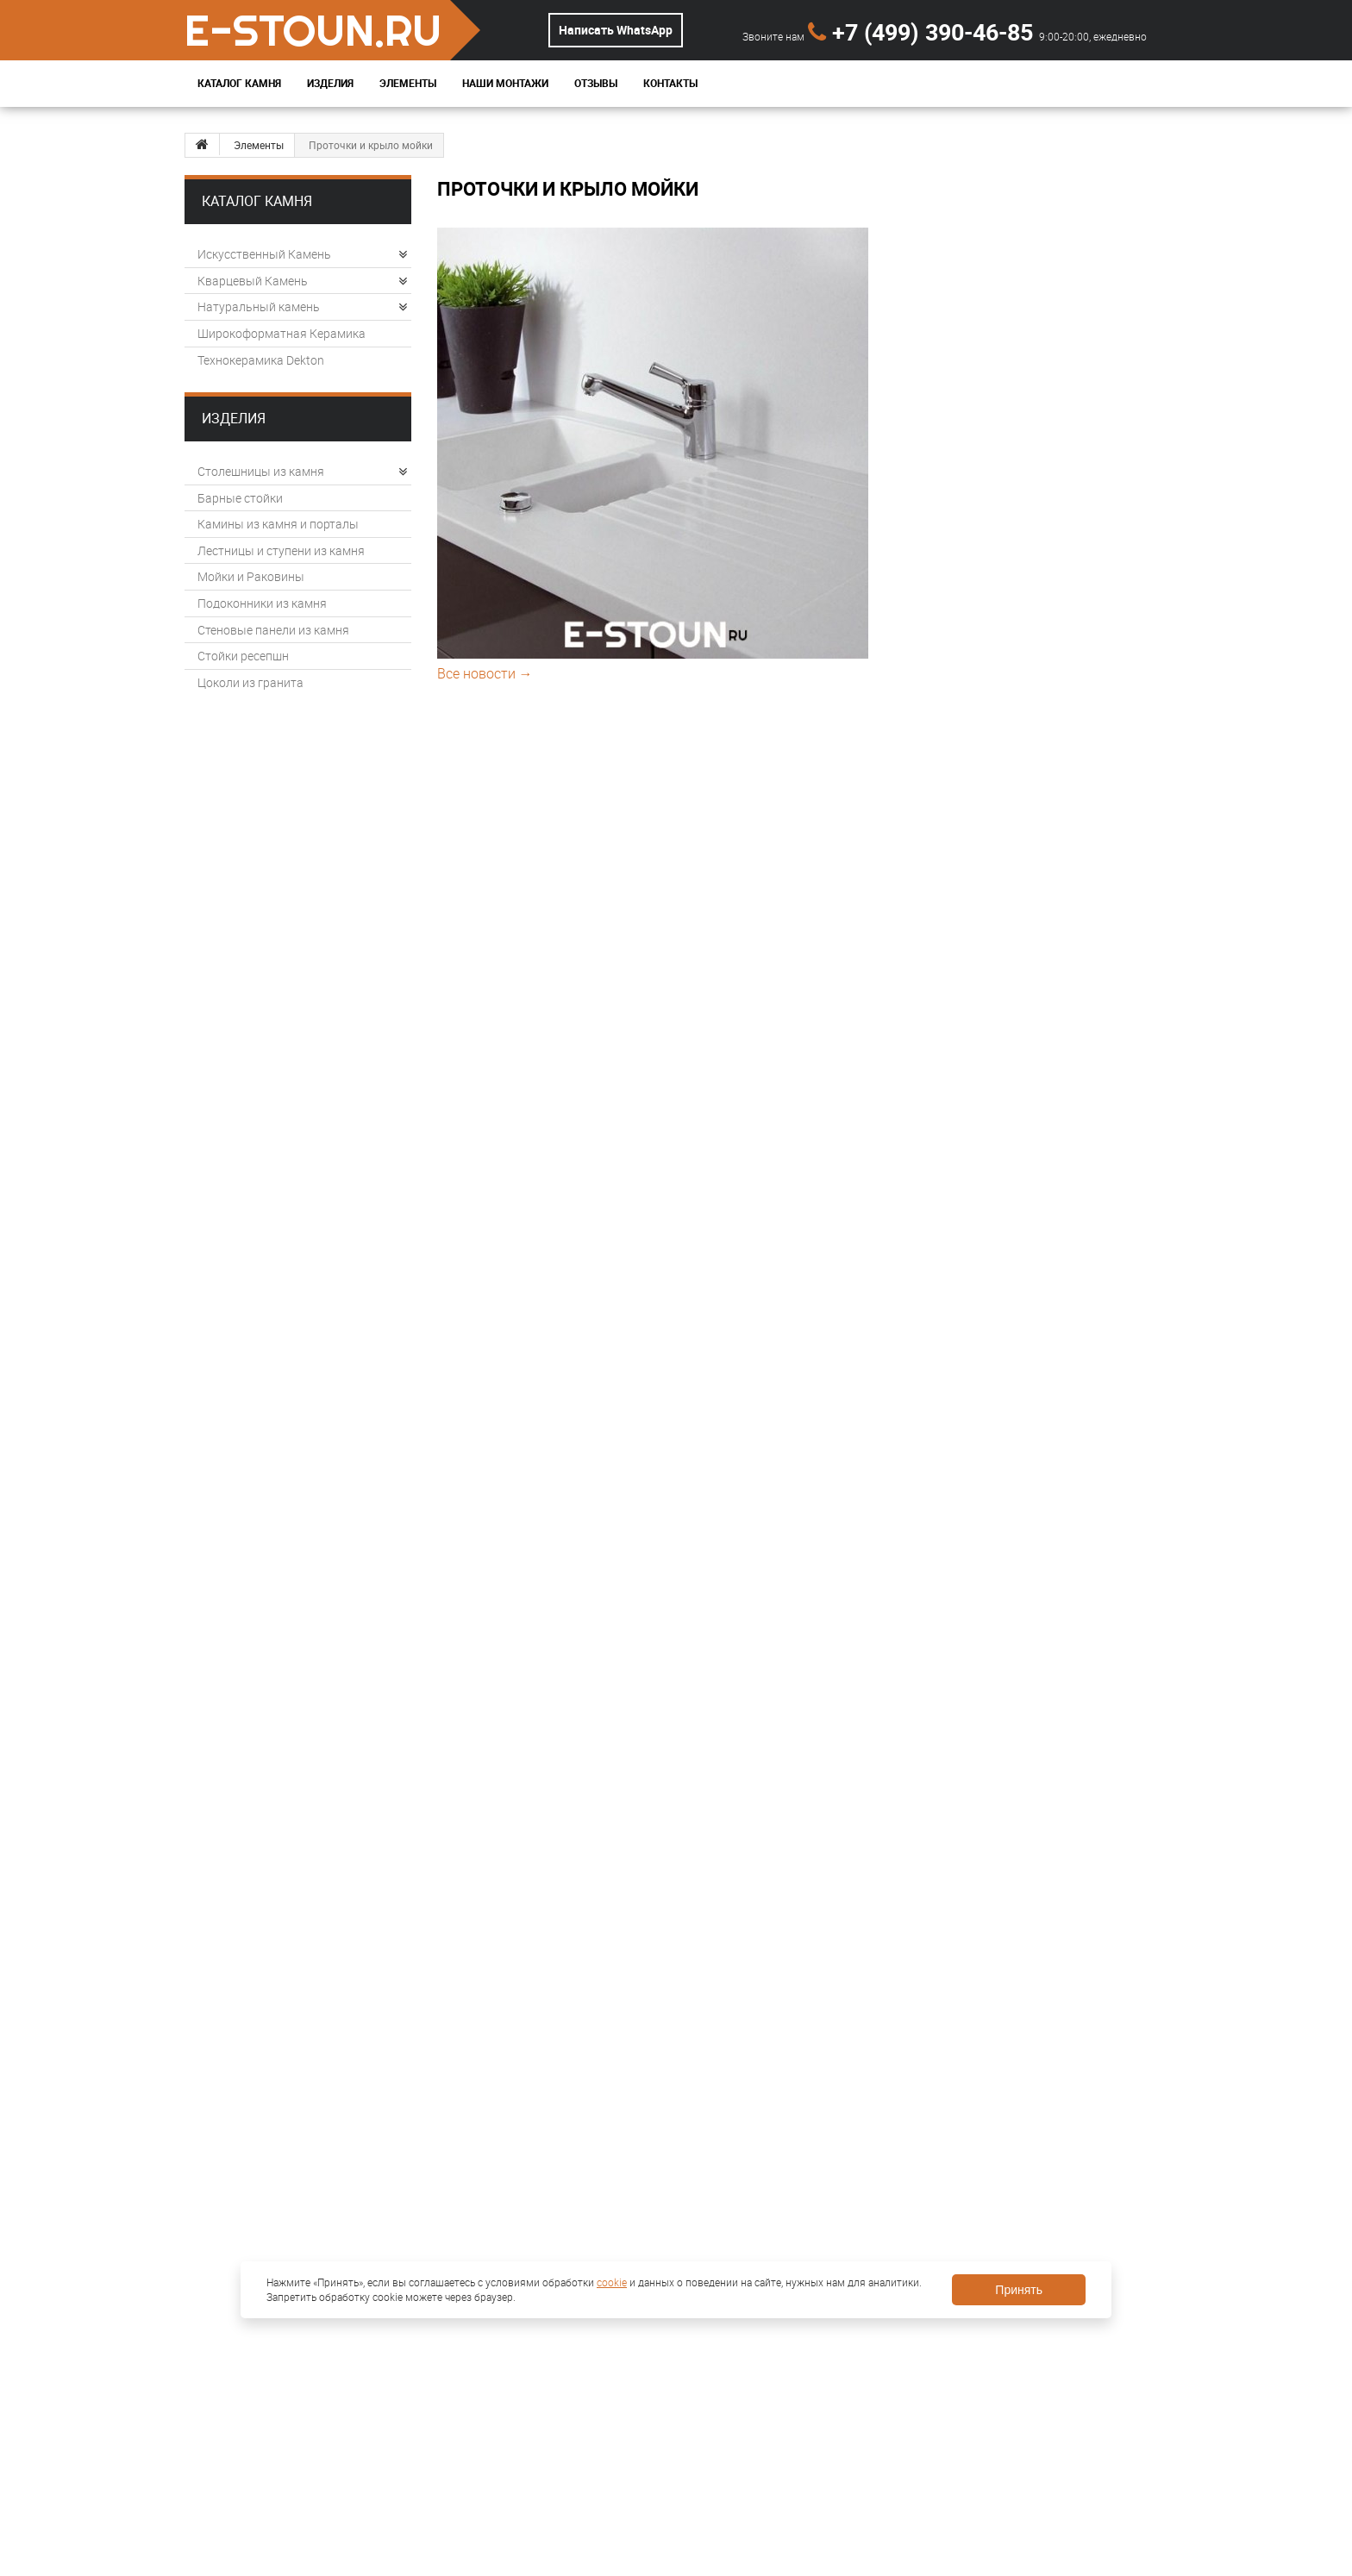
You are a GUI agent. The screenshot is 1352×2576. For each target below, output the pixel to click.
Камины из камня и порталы (278, 524)
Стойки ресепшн (243, 655)
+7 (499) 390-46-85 (923, 31)
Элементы (407, 83)
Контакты (670, 83)
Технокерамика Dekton (260, 360)
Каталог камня (257, 200)
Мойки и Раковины (250, 576)
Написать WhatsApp (616, 30)
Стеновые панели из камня (273, 630)
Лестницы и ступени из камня (281, 550)
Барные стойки (240, 498)
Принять (1018, 2290)
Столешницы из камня (302, 471)
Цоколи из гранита (250, 682)
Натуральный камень (302, 306)
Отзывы (595, 83)
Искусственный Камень (302, 254)
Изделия (330, 83)
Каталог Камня (239, 83)
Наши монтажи (505, 83)
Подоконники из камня (262, 603)
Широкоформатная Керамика (281, 333)
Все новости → (485, 673)
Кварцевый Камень (302, 280)
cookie (612, 2282)
